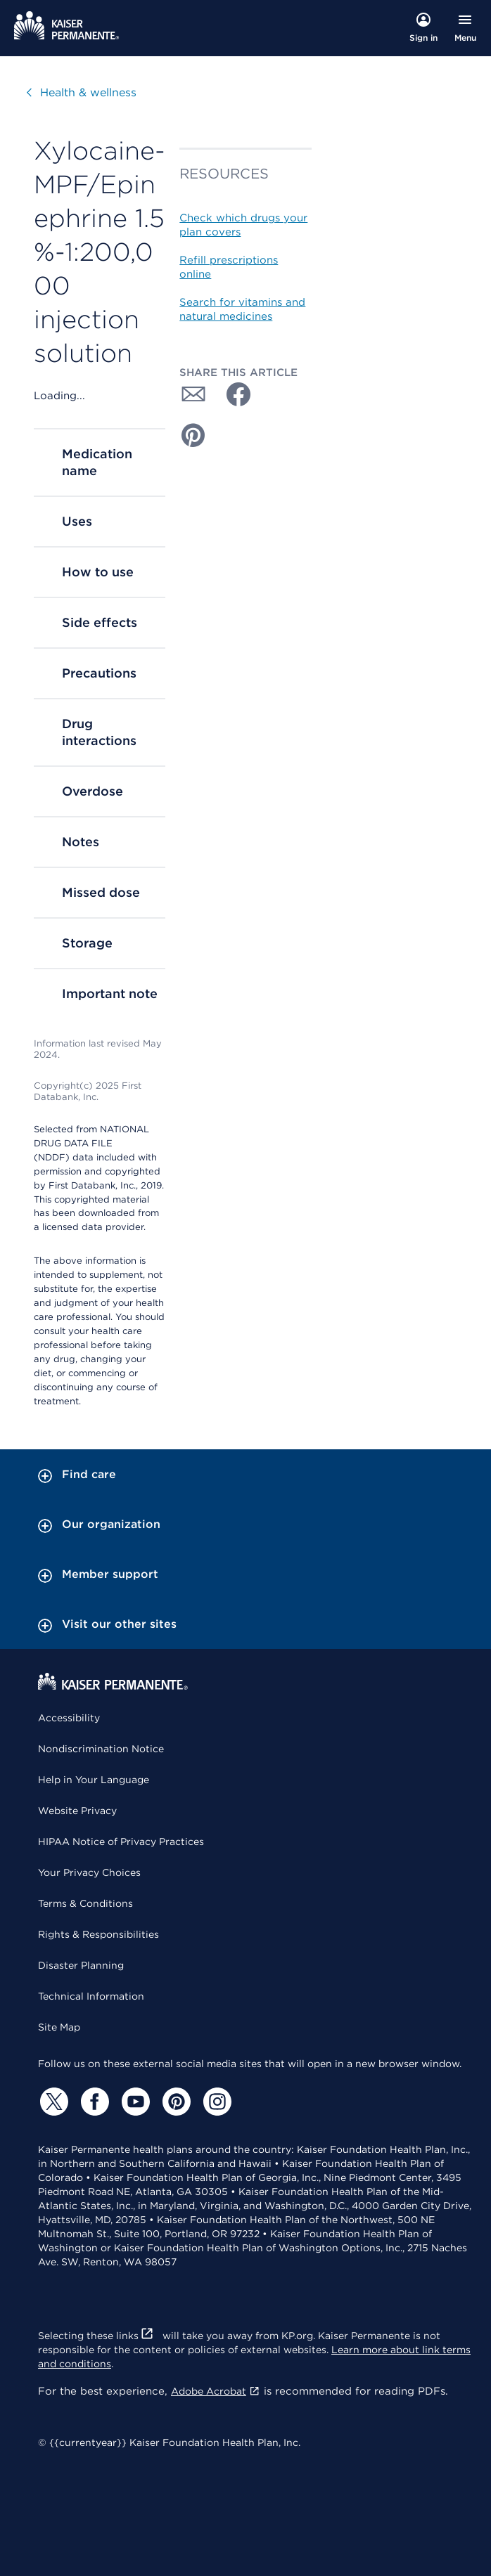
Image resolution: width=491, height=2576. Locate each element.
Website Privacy (77, 1810)
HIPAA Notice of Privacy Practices (121, 1841)
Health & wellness (78, 92)
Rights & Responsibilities (98, 1934)
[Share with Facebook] (233, 394)
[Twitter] (52, 2102)
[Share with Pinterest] (193, 435)
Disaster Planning (81, 1965)
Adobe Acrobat (215, 2391)
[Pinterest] (174, 2102)
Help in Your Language (93, 1779)
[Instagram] (215, 2102)
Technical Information (91, 1996)
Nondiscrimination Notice (101, 1748)
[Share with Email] (193, 394)
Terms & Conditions (85, 1903)
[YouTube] (134, 2102)
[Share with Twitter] (272, 394)
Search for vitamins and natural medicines (242, 309)
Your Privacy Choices (89, 1872)
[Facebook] (93, 2102)
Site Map (59, 2027)
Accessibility (69, 1717)
